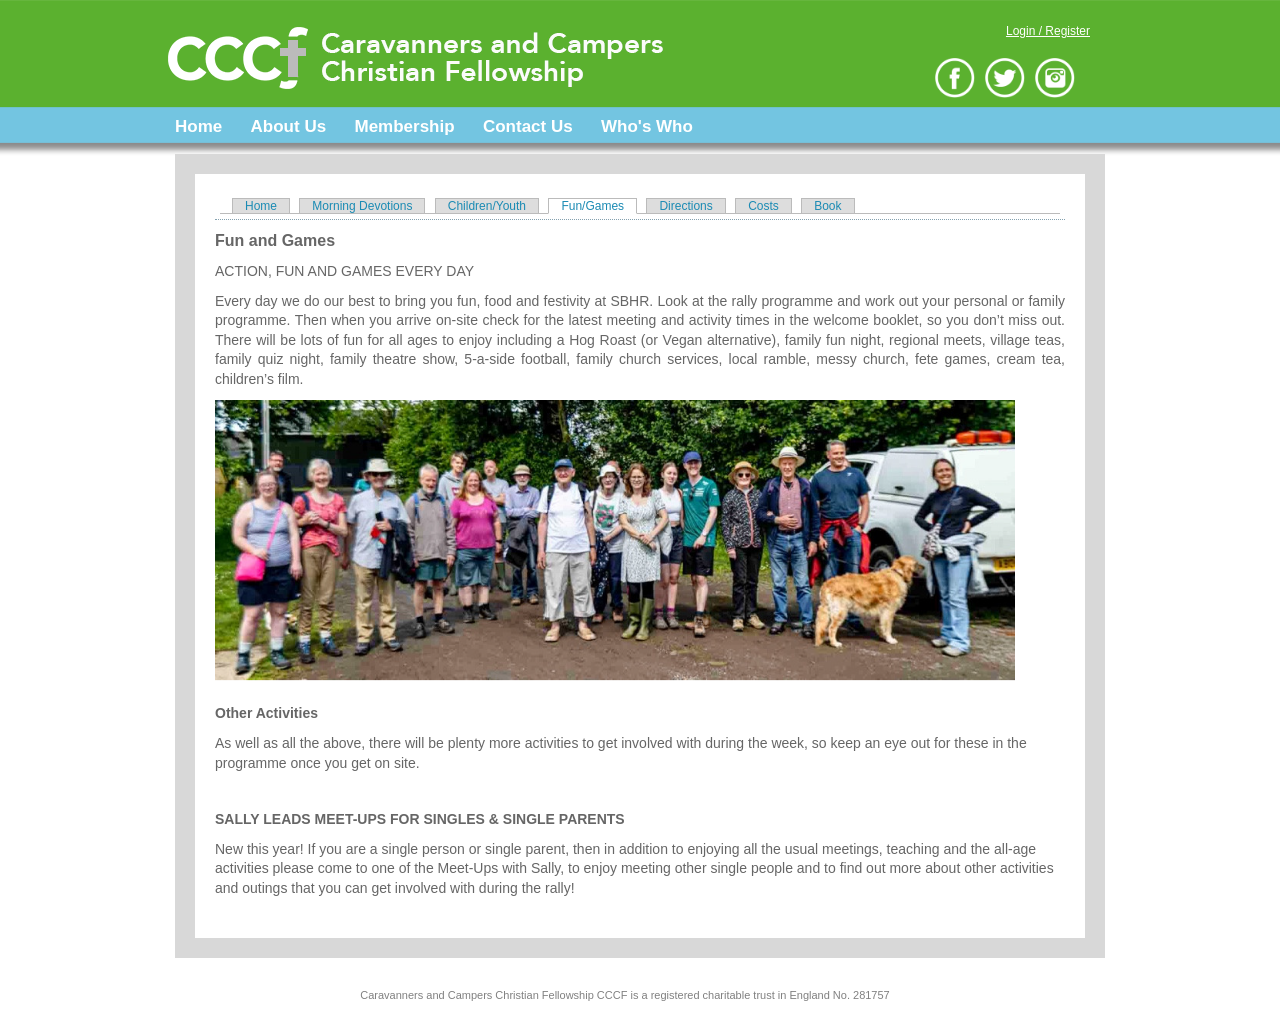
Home (198, 126)
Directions (685, 206)
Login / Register (1048, 31)
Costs (763, 206)
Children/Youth (487, 206)
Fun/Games (599, 206)
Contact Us (528, 126)
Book (827, 206)
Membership (404, 126)
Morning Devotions (362, 206)
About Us (289, 126)
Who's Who (647, 126)
